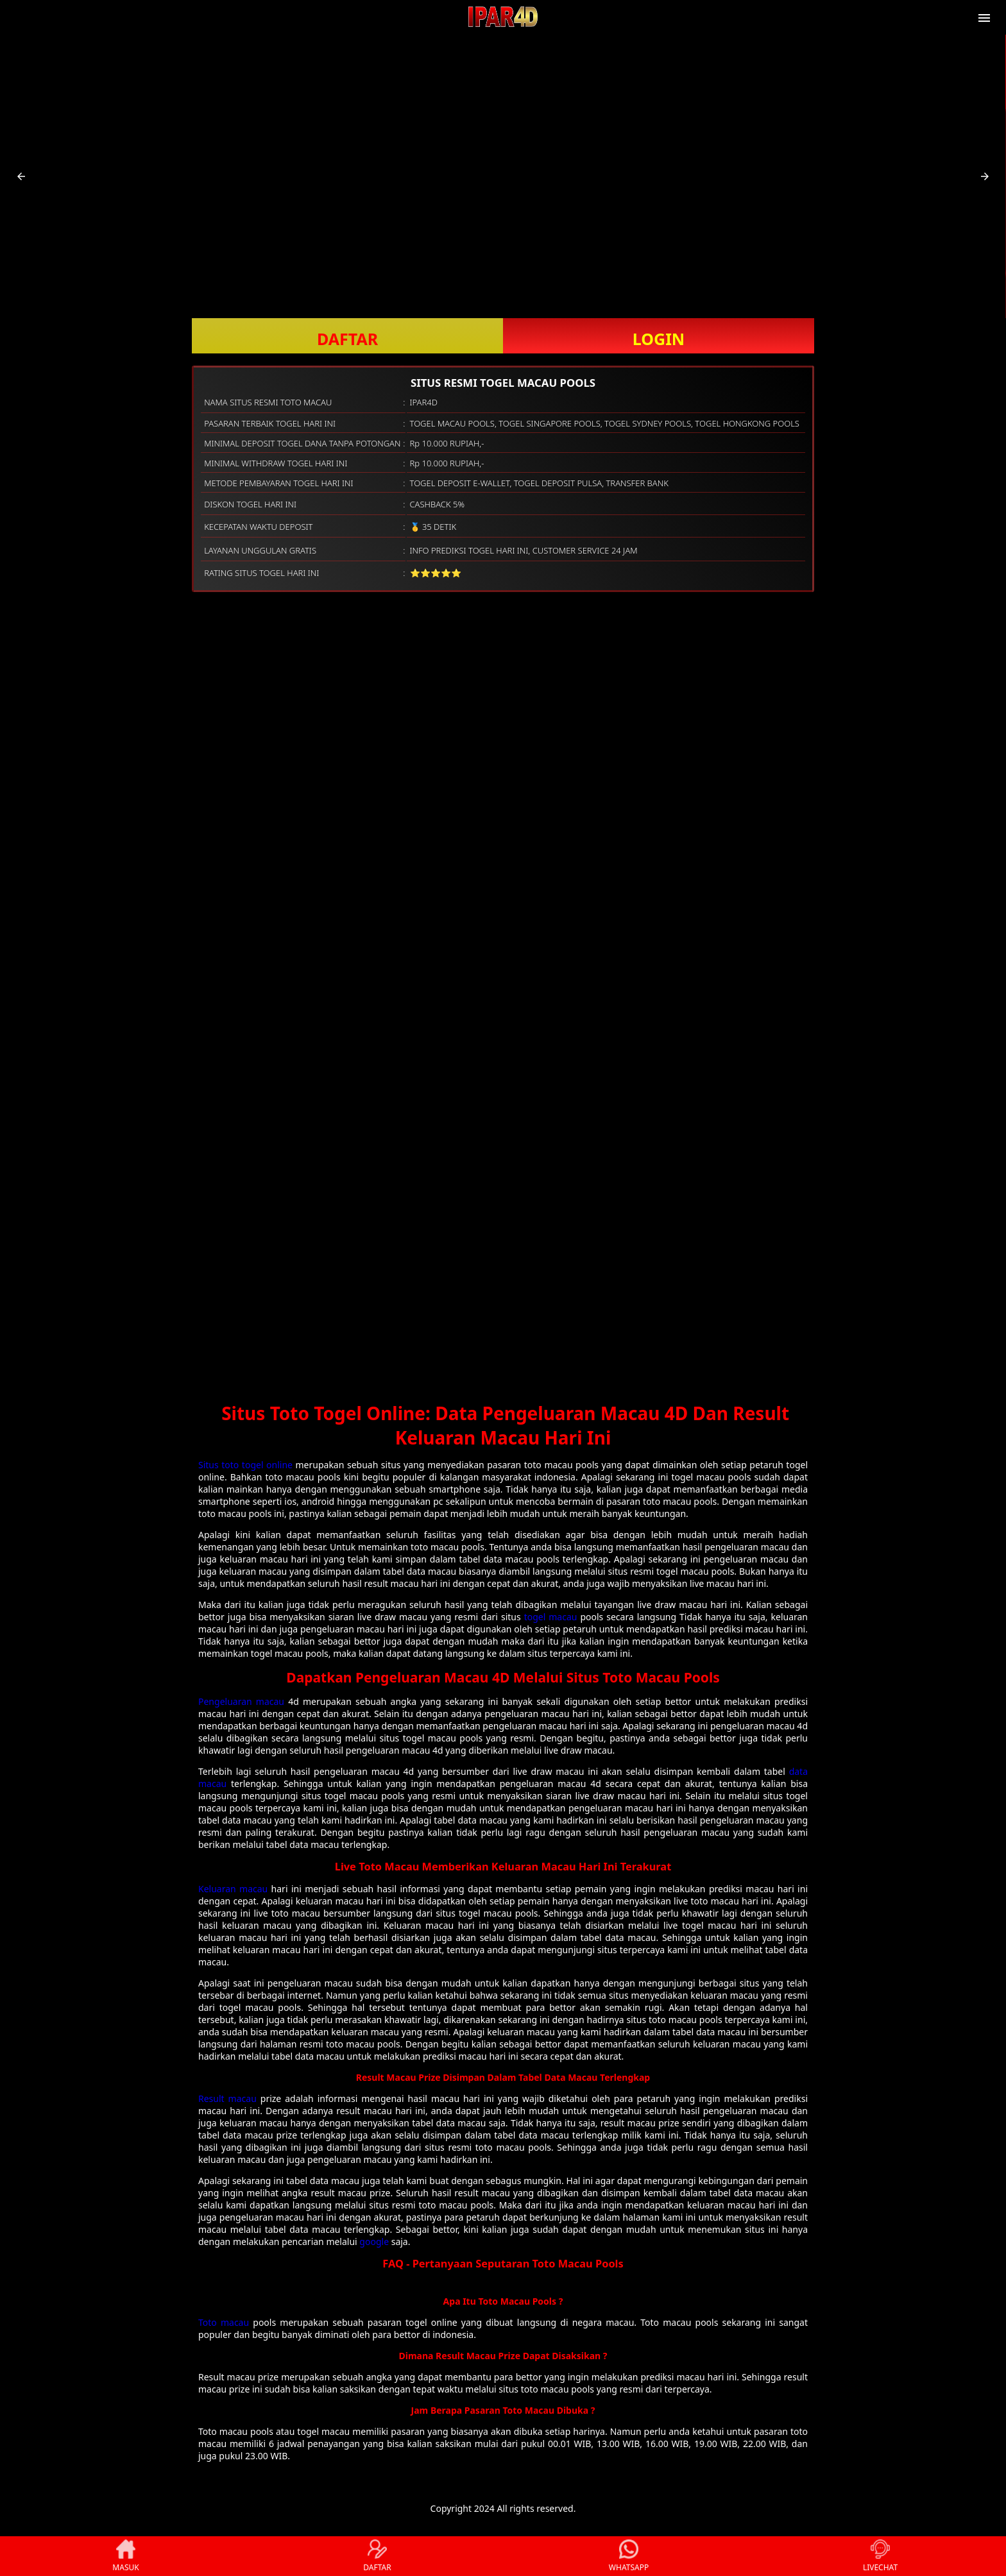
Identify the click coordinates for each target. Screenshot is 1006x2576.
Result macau (227, 2098)
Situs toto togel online (245, 1465)
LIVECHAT (880, 2556)
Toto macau (223, 2322)
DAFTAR (347, 339)
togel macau (550, 1617)
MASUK (125, 2556)
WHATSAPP (629, 2556)
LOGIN (659, 339)
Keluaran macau (233, 1889)
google (374, 2241)
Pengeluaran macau (241, 1701)
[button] (21, 176)
